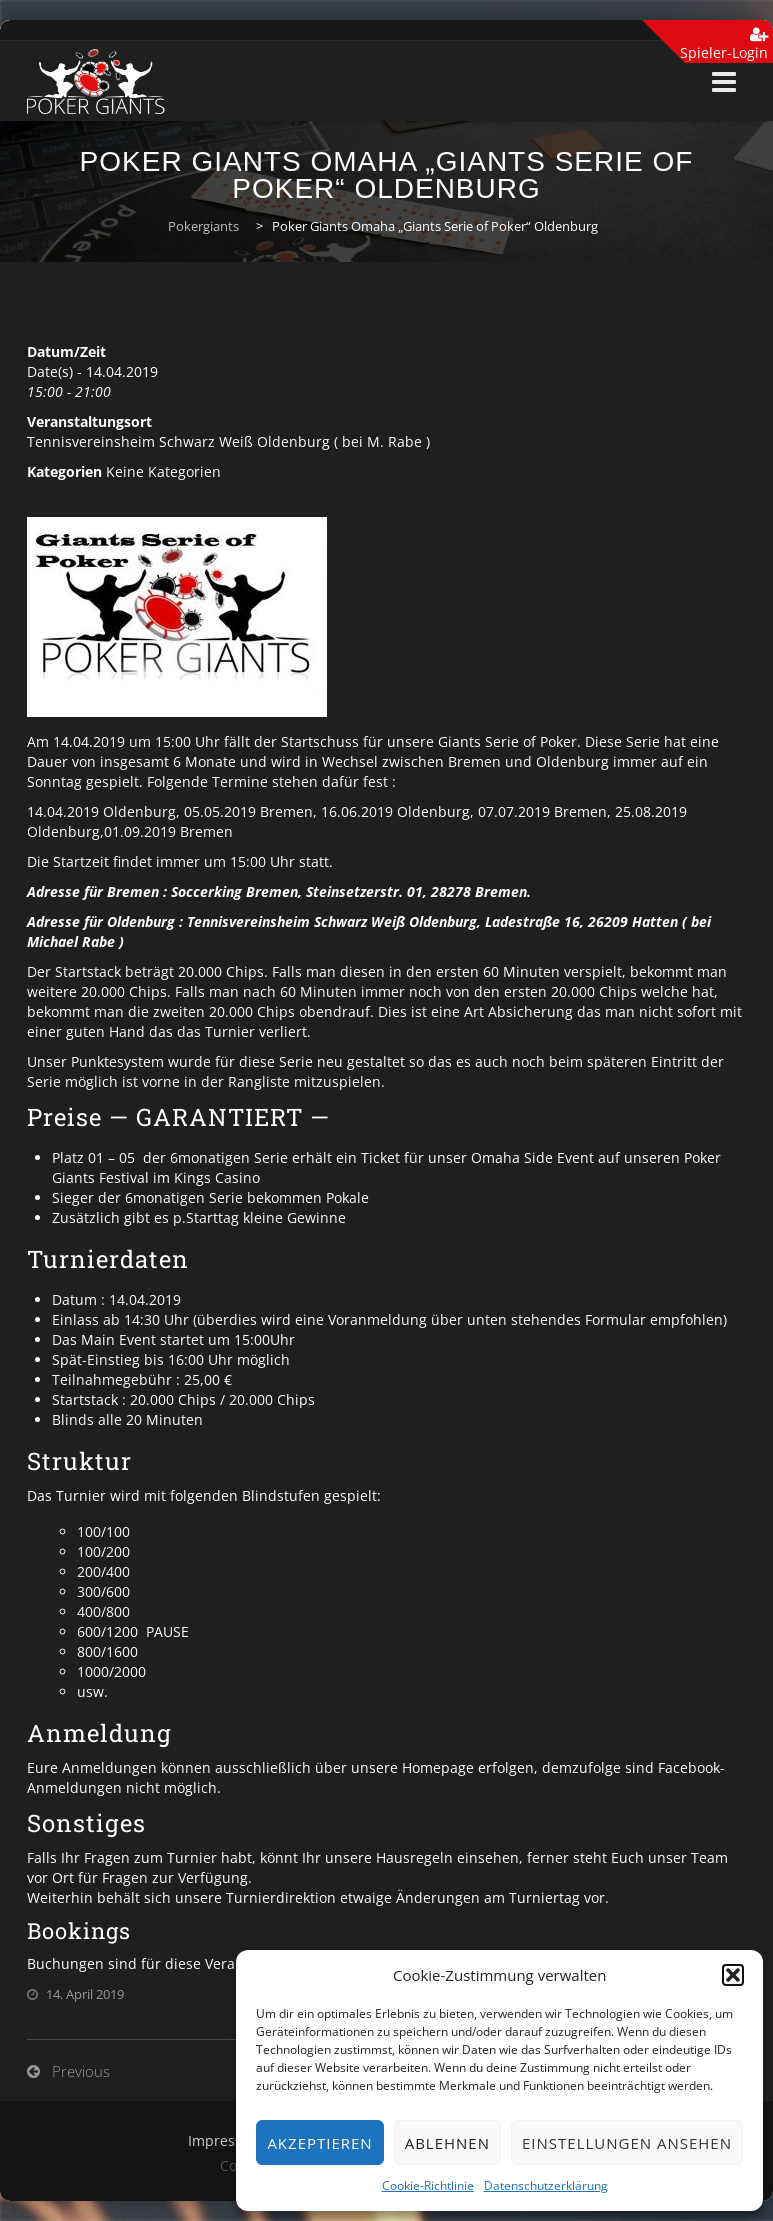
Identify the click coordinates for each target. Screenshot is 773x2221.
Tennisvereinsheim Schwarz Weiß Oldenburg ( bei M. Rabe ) (228, 441)
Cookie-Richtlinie (428, 2185)
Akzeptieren (319, 2143)
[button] (733, 1975)
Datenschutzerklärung (546, 2185)
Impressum (226, 2140)
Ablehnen (447, 2143)
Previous (81, 2071)
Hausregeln (414, 1857)
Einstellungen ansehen (627, 2143)
